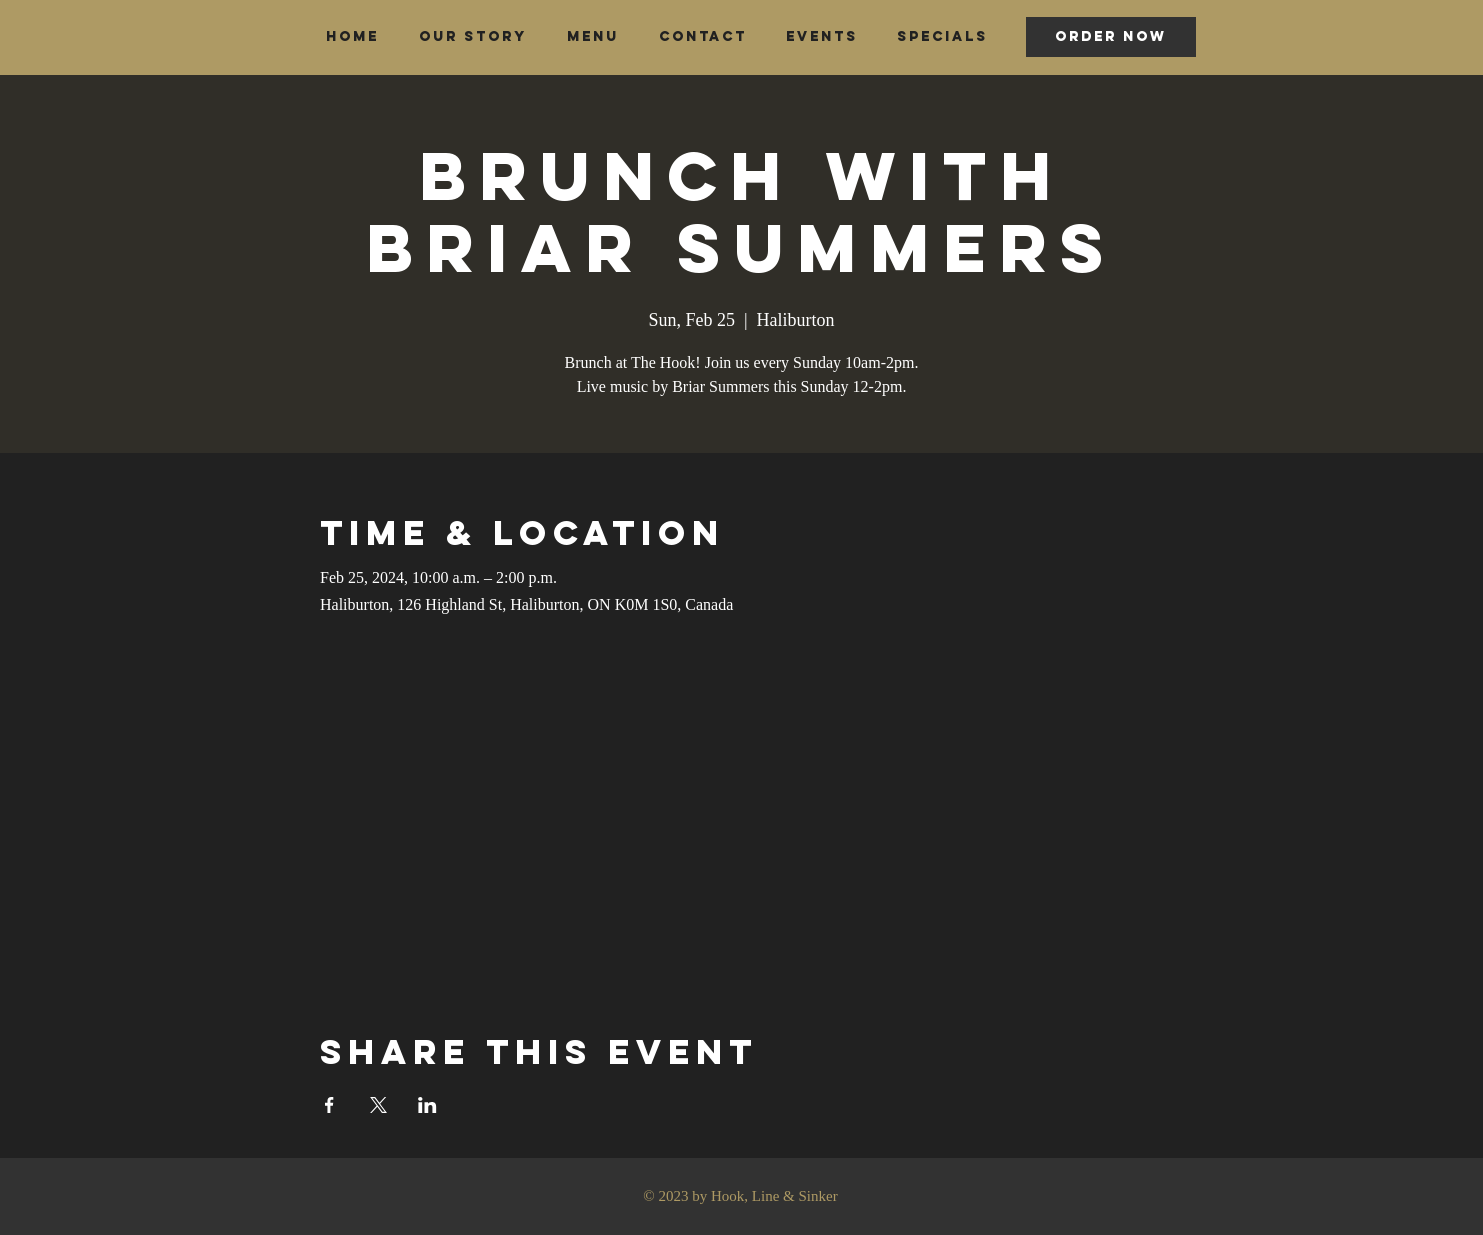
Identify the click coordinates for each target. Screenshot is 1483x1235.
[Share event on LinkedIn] (427, 1105)
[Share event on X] (378, 1105)
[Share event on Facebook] (329, 1105)
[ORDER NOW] (1111, 37)
